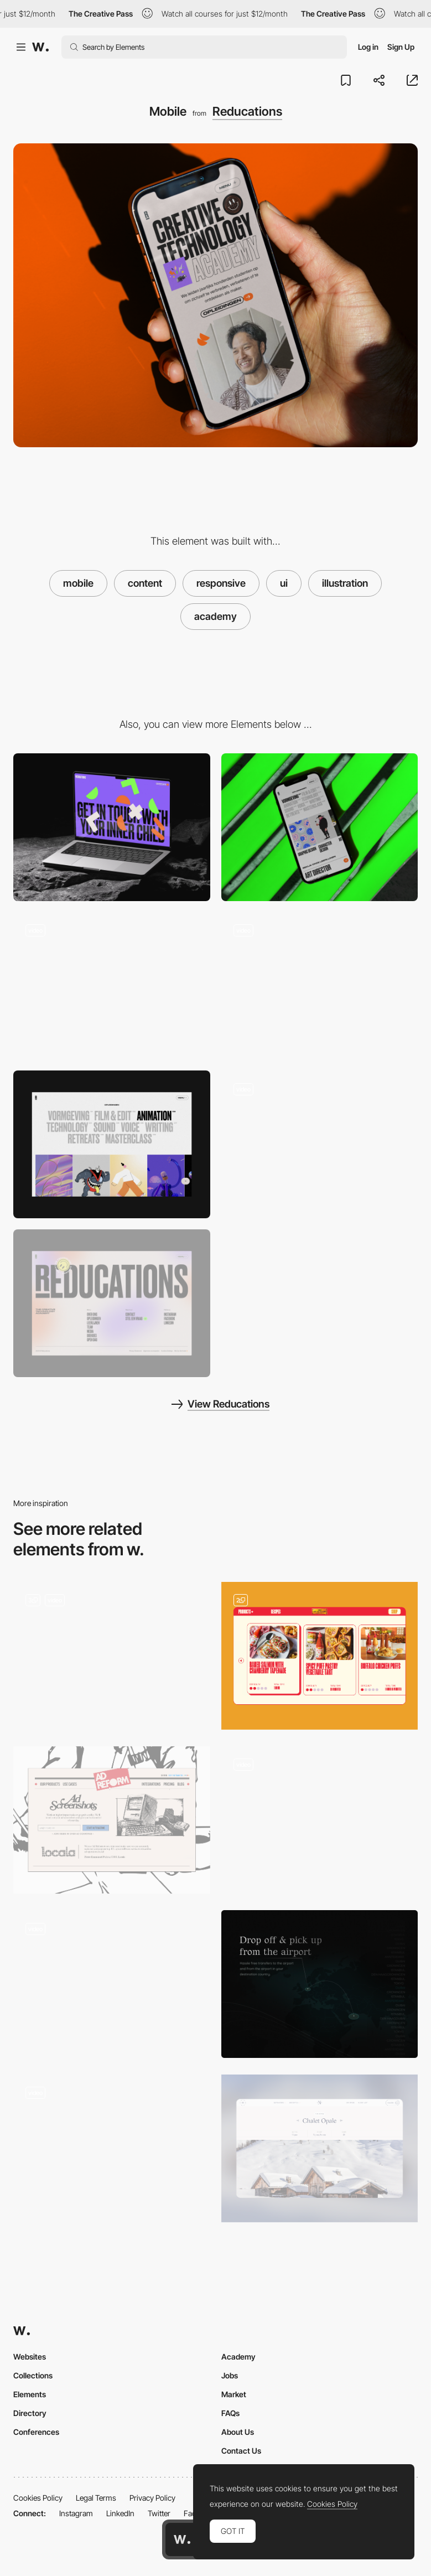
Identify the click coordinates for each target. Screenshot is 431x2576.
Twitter (159, 2513)
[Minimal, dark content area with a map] (319, 1984)
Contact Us (241, 2450)
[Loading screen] (111, 986)
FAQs (230, 2413)
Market (233, 2394)
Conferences (36, 2432)
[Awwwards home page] (182, 2539)
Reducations (247, 111)
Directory (29, 2413)
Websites (29, 2356)
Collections (33, 2375)
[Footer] (111, 1303)
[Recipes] (319, 1656)
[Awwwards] (40, 47)
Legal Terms (96, 2497)
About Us (237, 2432)
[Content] (111, 1820)
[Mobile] (319, 827)
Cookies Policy (38, 2497)
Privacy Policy (152, 2497)
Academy (238, 2356)
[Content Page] (111, 1656)
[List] (319, 1144)
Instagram (76, 2513)
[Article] (111, 2148)
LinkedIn (120, 2513)
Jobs (229, 2375)
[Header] (319, 986)
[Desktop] (111, 827)
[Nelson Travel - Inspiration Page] (319, 2148)
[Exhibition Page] (111, 1984)
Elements (29, 2394)
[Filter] (111, 1144)
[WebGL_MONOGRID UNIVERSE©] (319, 1820)
